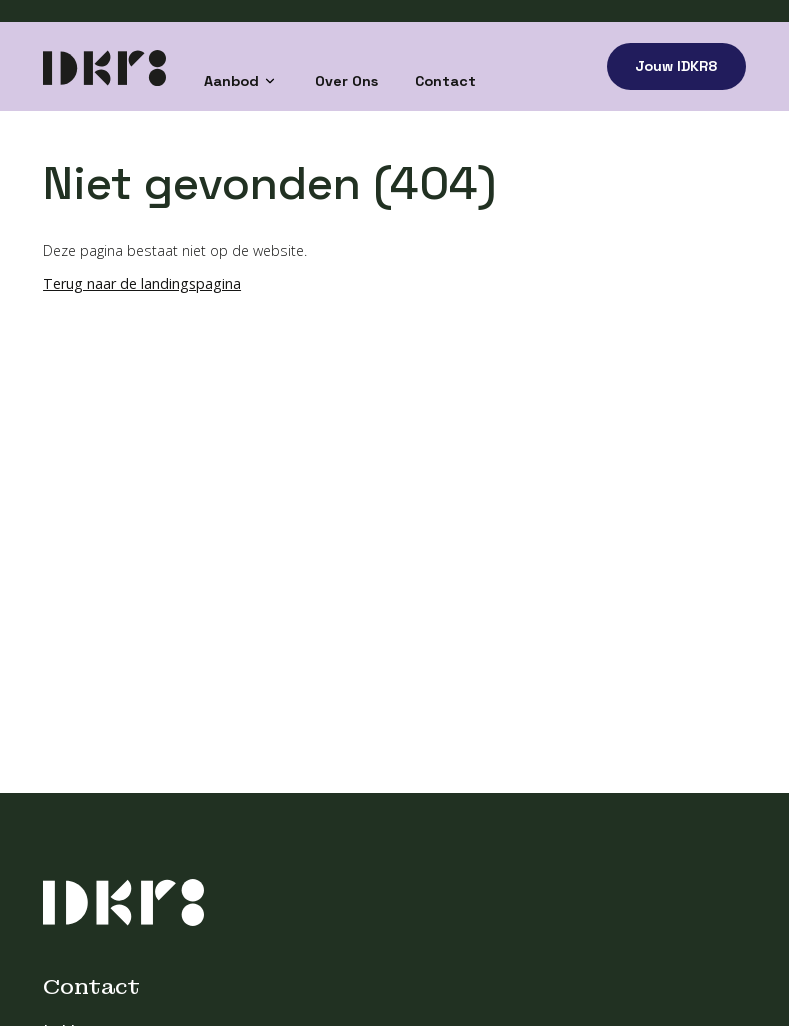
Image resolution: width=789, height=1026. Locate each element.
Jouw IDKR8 (676, 66)
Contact (445, 81)
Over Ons (346, 81)
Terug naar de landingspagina (142, 283)
